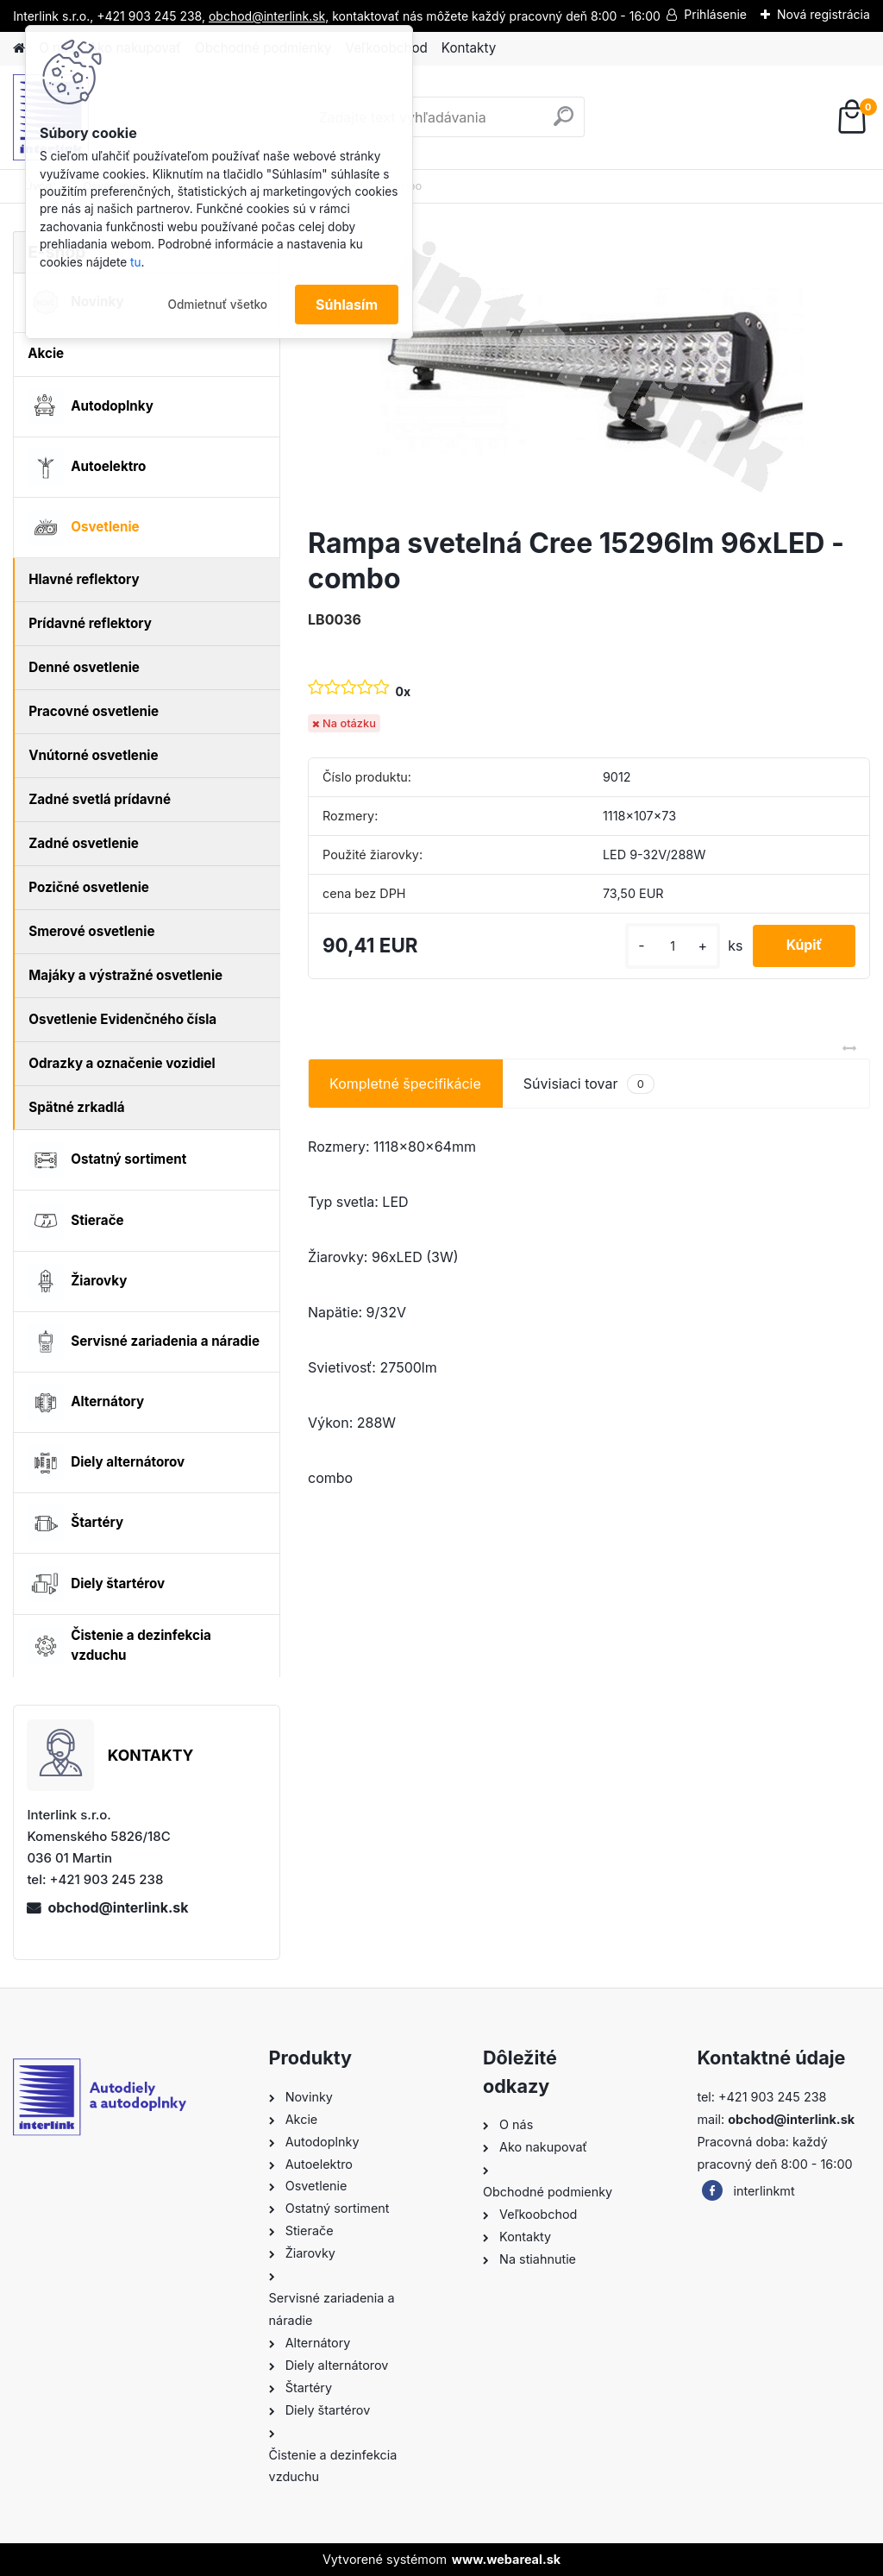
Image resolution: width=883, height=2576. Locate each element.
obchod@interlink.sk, (269, 16)
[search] (563, 123)
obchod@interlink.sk (117, 1907)
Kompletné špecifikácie (405, 1083)
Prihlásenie (715, 14)
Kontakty (469, 48)
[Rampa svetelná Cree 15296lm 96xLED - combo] (589, 371)
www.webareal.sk (506, 2559)
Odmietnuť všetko (217, 304)
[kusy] (669, 946)
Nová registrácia (823, 14)
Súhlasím (347, 304)
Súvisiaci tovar (588, 1084)
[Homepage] (19, 49)
